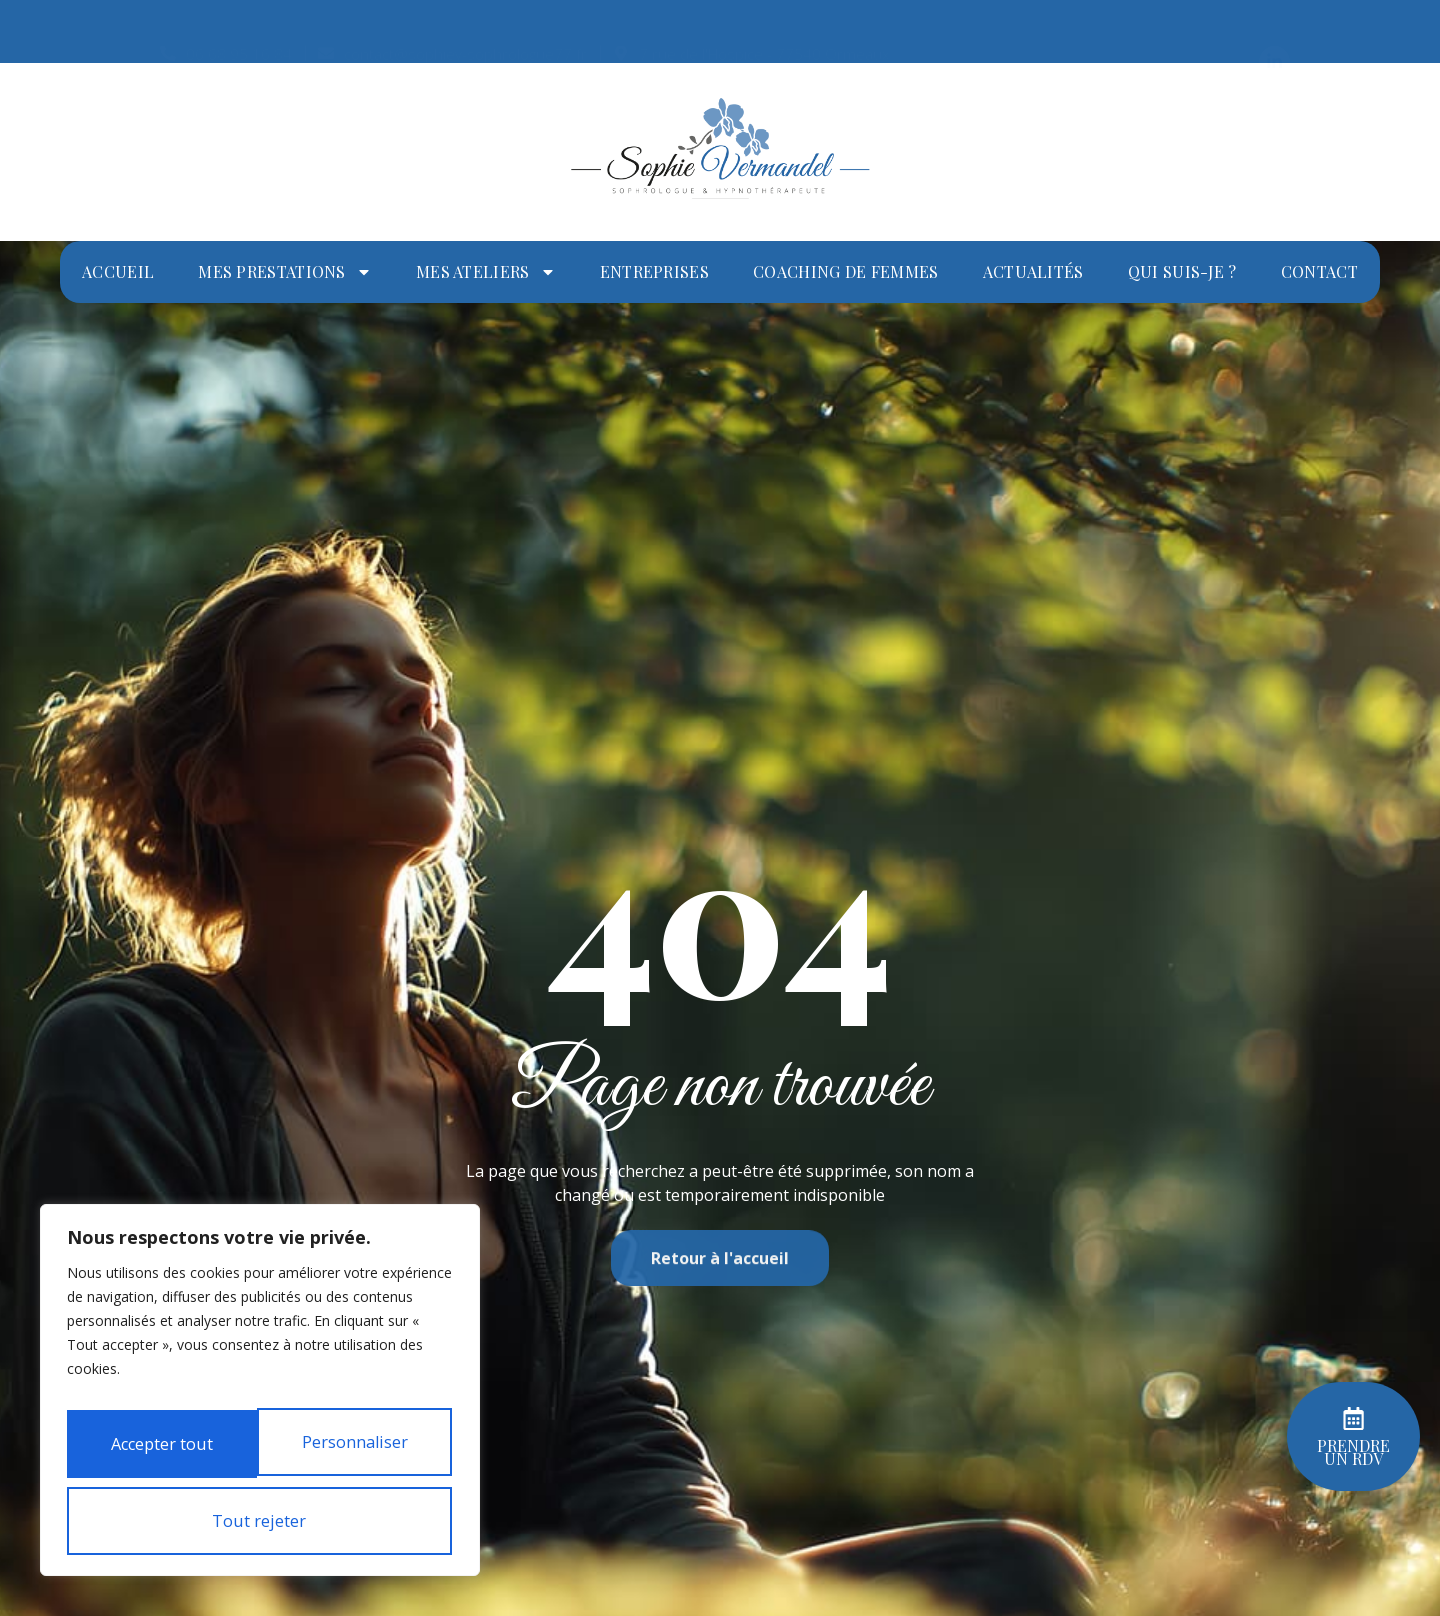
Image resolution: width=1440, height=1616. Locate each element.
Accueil (118, 271)
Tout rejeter (256, 1453)
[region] (260, 1367)
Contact (1319, 271)
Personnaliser (256, 1385)
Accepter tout (260, 1521)
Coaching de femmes (845, 271)
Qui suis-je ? (1182, 271)
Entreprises (654, 271)
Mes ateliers (486, 272)
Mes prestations (285, 272)
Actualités (1033, 271)
